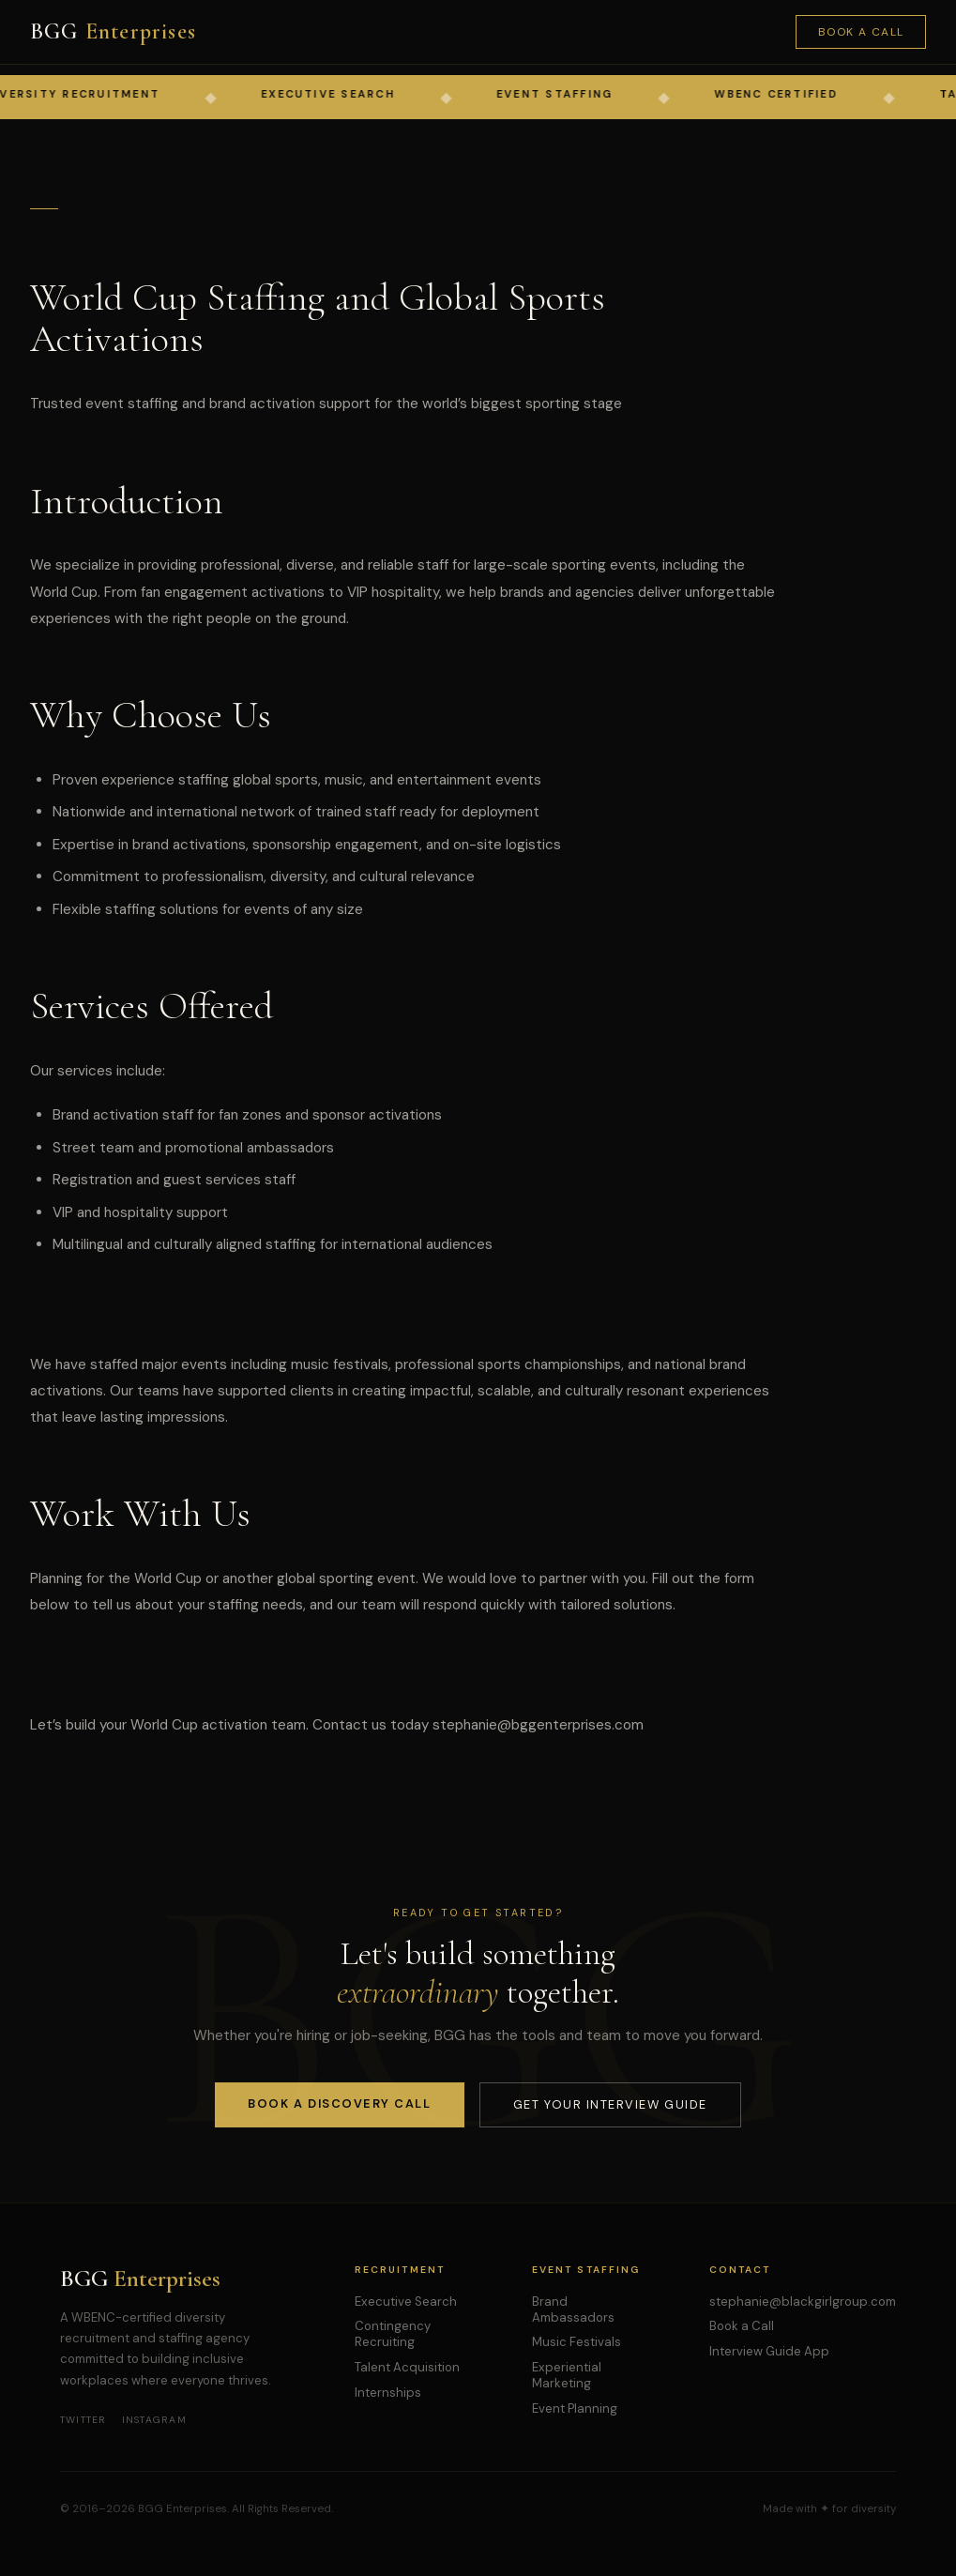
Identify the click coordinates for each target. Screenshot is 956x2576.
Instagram (154, 2420)
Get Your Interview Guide (610, 2104)
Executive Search (406, 2301)
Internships (388, 2393)
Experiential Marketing (566, 2375)
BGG (113, 31)
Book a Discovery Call (339, 2103)
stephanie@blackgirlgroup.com (802, 2301)
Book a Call (861, 31)
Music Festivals (576, 2342)
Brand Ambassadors (573, 2309)
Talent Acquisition (407, 2367)
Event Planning (574, 2408)
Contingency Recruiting (393, 2334)
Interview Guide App (769, 2351)
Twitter (83, 2420)
